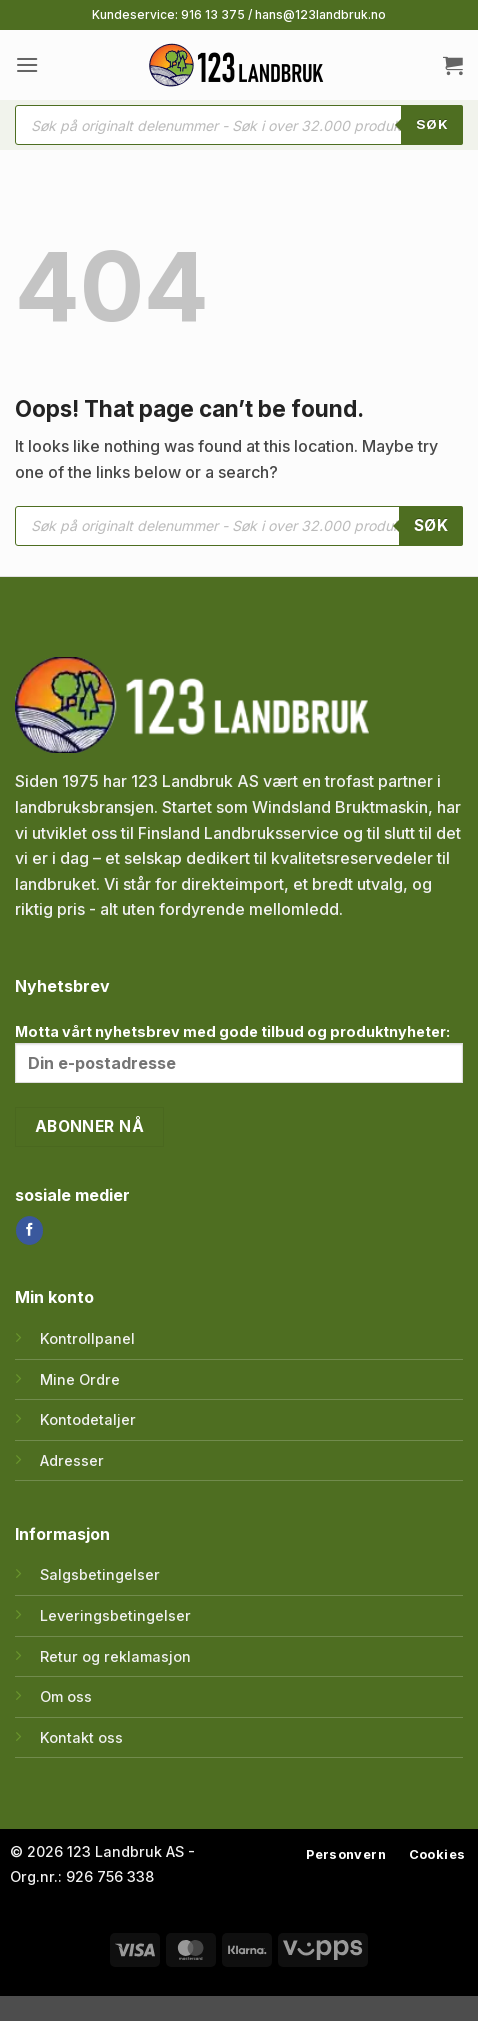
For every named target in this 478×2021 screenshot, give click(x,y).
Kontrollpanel (87, 1338)
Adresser (72, 1460)
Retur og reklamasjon (115, 1656)
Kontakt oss (81, 1737)
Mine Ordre (80, 1379)
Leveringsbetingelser (115, 1615)
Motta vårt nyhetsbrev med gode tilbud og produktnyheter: (239, 1053)
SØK (432, 124)
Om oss (66, 1696)
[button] (27, 64)
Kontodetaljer (88, 1419)
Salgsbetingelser (100, 1574)
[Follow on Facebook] (29, 1230)
